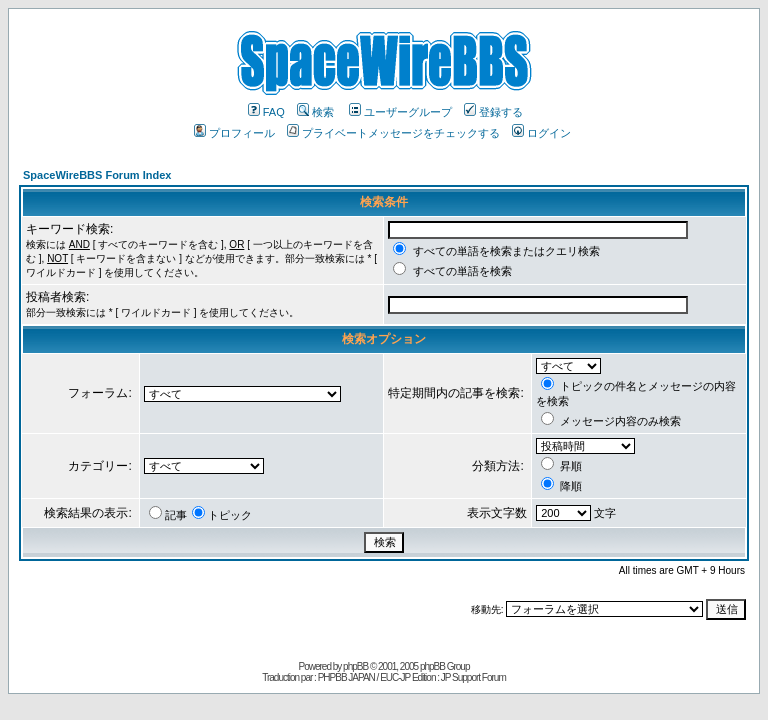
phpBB (355, 666)
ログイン (541, 133)
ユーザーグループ (400, 112)
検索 (315, 112)
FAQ (266, 112)
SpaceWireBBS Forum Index (97, 175)
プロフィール (234, 133)
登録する (493, 112)
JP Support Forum (473, 677)
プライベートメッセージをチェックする (393, 133)
